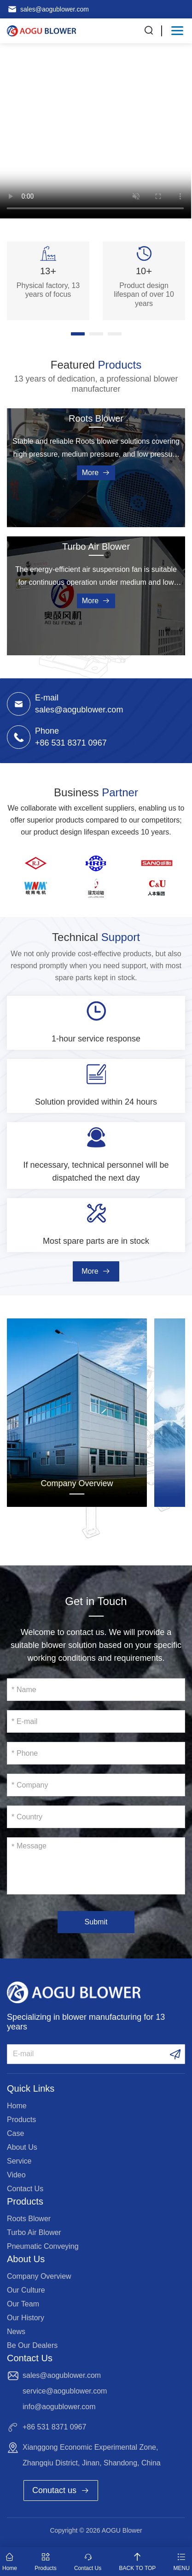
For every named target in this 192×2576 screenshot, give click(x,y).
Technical (96, 937)
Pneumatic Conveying (43, 2246)
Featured (96, 365)
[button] (78, 333)
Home (17, 2106)
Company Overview (77, 1483)
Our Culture (26, 2290)
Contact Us (25, 2189)
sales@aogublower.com (54, 9)
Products (21, 2119)
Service (19, 2161)
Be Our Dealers (32, 2345)
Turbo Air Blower (96, 546)
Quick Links (30, 2088)
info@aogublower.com (59, 2407)
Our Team (23, 2304)
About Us (22, 2147)
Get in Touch (96, 1601)
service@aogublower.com (65, 2391)
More (96, 472)
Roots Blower (96, 418)
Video (16, 2175)
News (16, 2331)
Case (15, 2133)
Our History (25, 2318)
